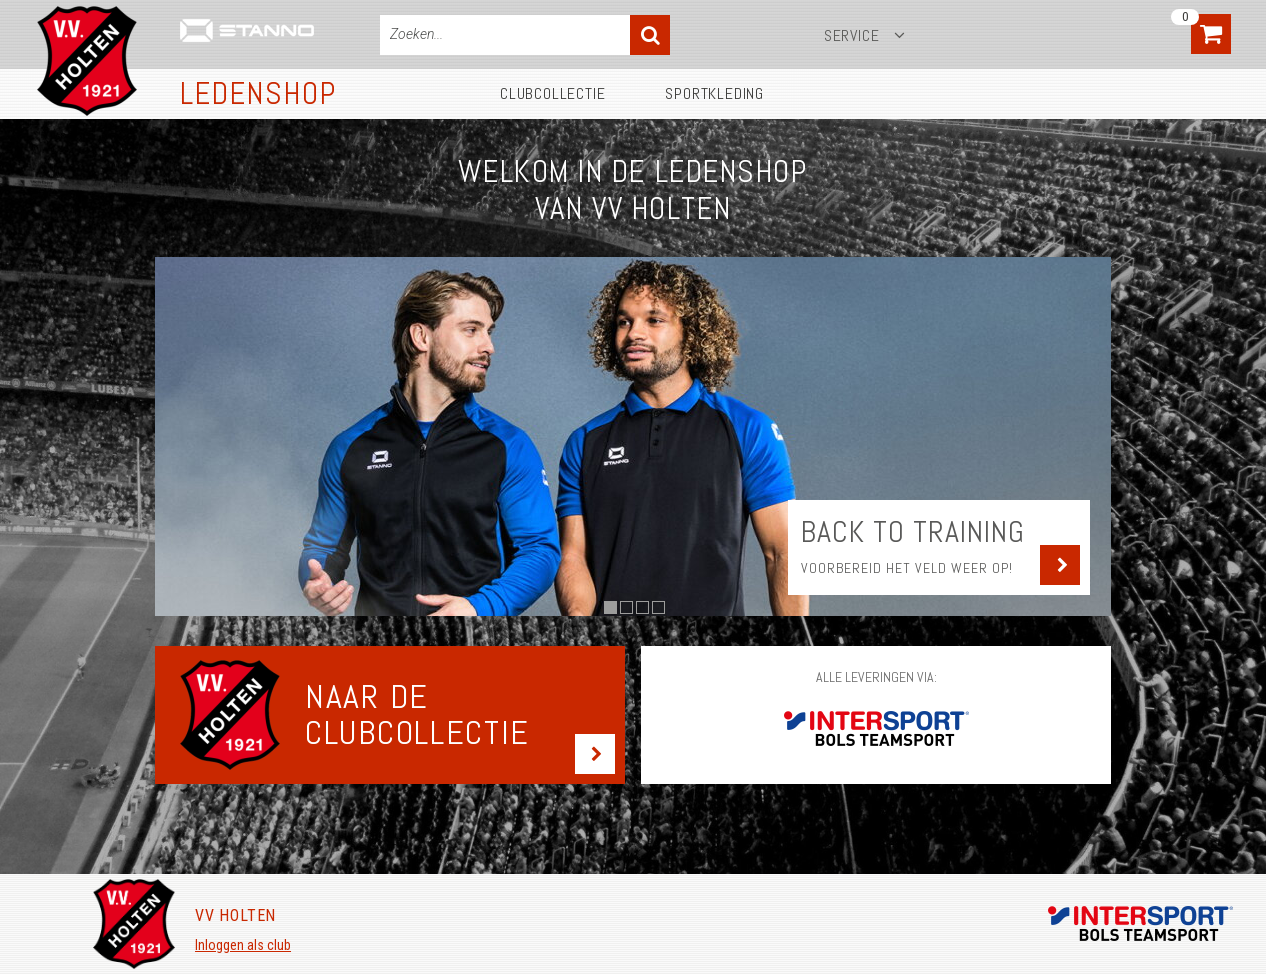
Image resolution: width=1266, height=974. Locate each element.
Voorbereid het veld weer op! (907, 568)
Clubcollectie (552, 93)
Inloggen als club (243, 945)
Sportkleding (714, 93)
